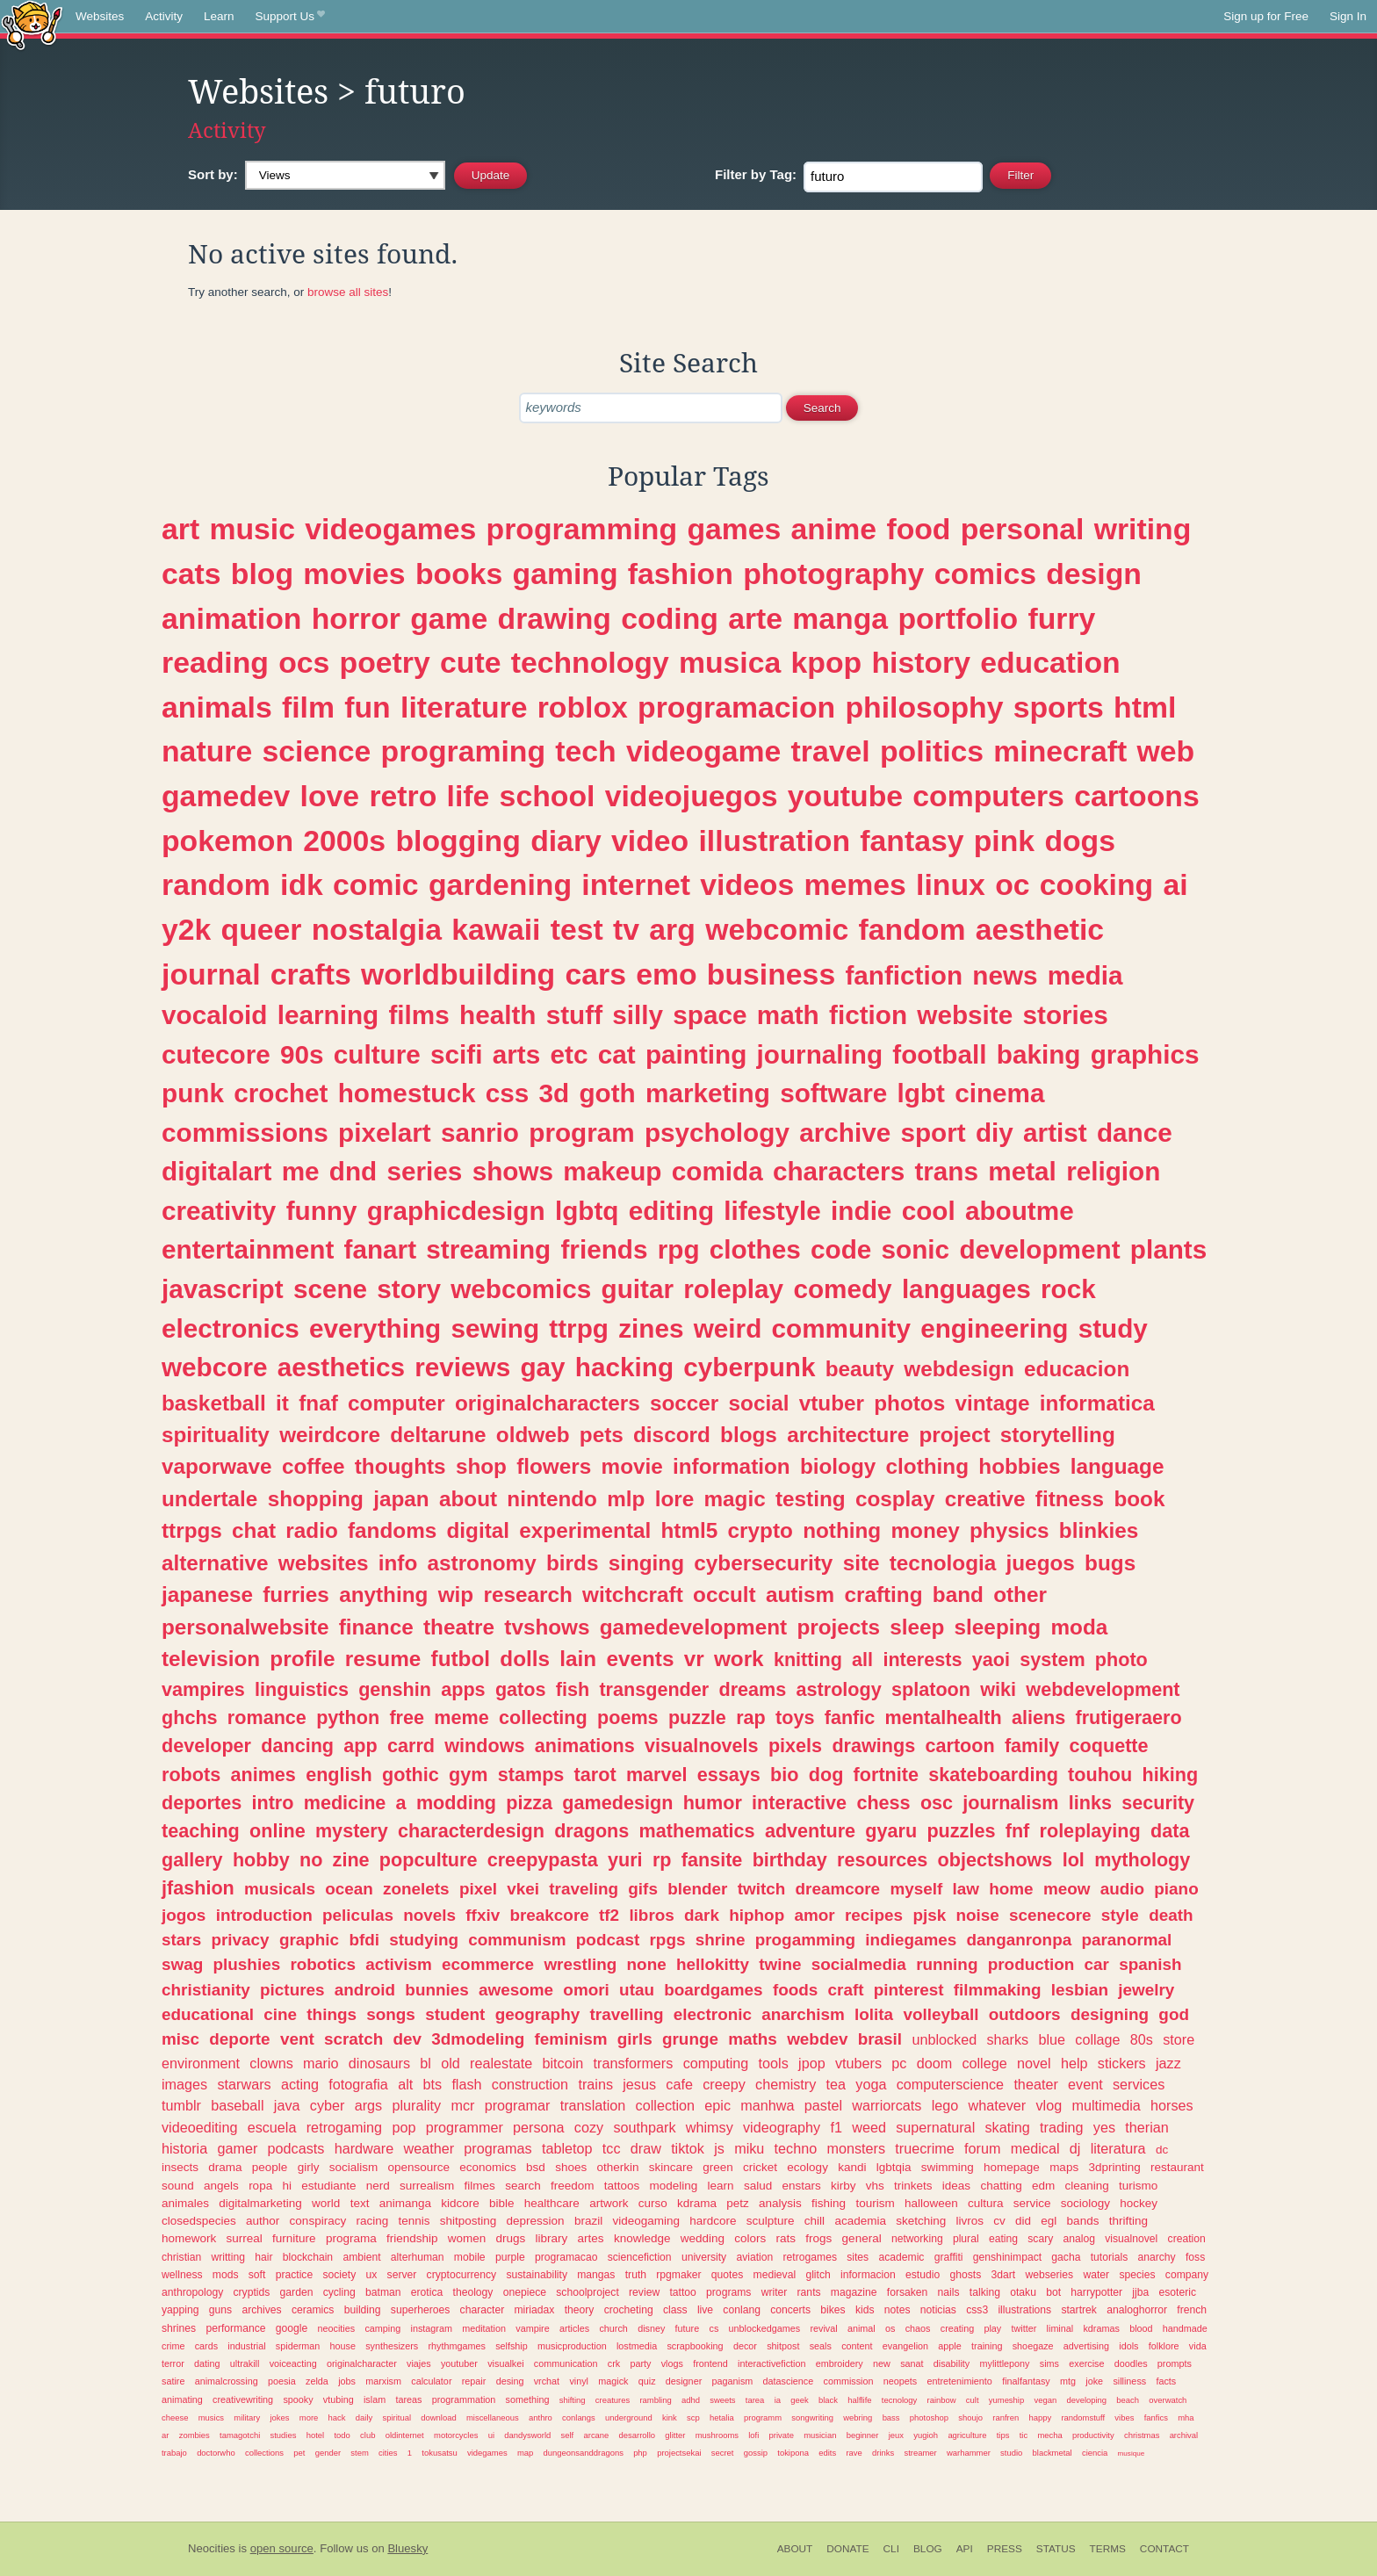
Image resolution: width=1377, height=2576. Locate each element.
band (958, 1594)
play (992, 2328)
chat (254, 1530)
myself (916, 1889)
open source (282, 2548)
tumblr (181, 2105)
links (1090, 1803)
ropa (260, 2185)
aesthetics (341, 1367)
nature (207, 751)
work (739, 1658)
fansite (712, 1860)
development (1039, 1249)
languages (966, 1288)
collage (1097, 2039)
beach (1127, 2400)
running (946, 1964)
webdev (817, 2039)
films (418, 1014)
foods (795, 1990)
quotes (727, 2275)
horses (1171, 2105)
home (1011, 1889)
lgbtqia (894, 2167)
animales (185, 2203)
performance (235, 2328)
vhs (875, 2185)
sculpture (770, 2220)
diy (994, 1132)
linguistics (302, 1689)
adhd (690, 2400)
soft (257, 2275)
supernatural (935, 2127)
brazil (588, 2220)
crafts (310, 974)
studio (1011, 2452)
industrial (246, 2346)
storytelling (1057, 1435)
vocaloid (214, 1014)
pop (403, 2127)
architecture (848, 1435)
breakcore (548, 1915)
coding (669, 618)
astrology (839, 1689)
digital (478, 1530)
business (771, 974)
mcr (462, 2105)
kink (669, 2417)
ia (778, 2400)
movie (632, 1466)
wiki (998, 1689)
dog (826, 1775)
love (330, 795)
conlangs (578, 2417)
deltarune (438, 1435)
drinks (883, 2452)
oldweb (533, 1435)
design (1094, 573)
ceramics (313, 2310)
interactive (799, 1803)
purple (510, 2257)
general (862, 2238)
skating (1007, 2127)
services (1138, 2084)
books (458, 573)
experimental (585, 1530)
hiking (1171, 1775)
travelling (626, 2014)
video (649, 840)
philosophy (924, 707)
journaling (820, 1054)
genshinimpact (1007, 2257)
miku (749, 2148)
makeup (612, 1171)
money (924, 1530)
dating (207, 2363)
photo (1121, 1659)
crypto (760, 1530)
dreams (752, 1689)
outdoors (1025, 2014)
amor (814, 1915)
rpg (679, 1249)
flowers (553, 1466)
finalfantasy (1026, 2381)
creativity (219, 1210)
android (365, 1990)
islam (375, 2399)
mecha (1049, 2435)
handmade (1185, 2328)
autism (800, 1594)
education (1050, 662)
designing (1110, 2014)
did (1023, 2220)
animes (262, 1775)
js (719, 2148)
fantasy (911, 840)
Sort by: (213, 174)
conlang (742, 2310)
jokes (280, 2417)
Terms (1108, 2549)
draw (646, 2148)
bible (502, 2203)
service (1032, 2203)
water (1096, 2275)
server (402, 2275)
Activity (164, 16)
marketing (707, 1093)
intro (272, 1803)
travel (830, 751)
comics (985, 573)
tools (774, 2063)
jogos (183, 1915)
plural (966, 2239)
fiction (868, 1014)
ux (371, 2275)
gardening (500, 884)
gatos (520, 1689)
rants (809, 2292)
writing (1143, 528)
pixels (795, 1746)
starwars (243, 2084)
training (986, 2346)
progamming (805, 1939)
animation (231, 618)
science (316, 751)
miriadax (534, 2310)
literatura (1118, 2148)
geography (537, 2014)
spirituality (216, 1435)
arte (755, 618)
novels (429, 1915)
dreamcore (838, 1889)
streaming (488, 1249)
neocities (337, 2328)
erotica (427, 2292)
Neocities (211, 2548)
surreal (245, 2238)
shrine (721, 1939)
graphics (1145, 1054)
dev (407, 2039)
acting (300, 2084)
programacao (566, 2257)
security (1157, 1803)
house (343, 2346)
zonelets (416, 1889)
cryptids (251, 2292)
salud (758, 2185)
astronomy (482, 1563)
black (828, 2400)
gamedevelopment (693, 1627)
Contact (1164, 2549)
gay (542, 1367)
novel (1034, 2063)
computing (716, 2063)
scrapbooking (695, 2346)
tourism (874, 2203)
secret (722, 2452)
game (448, 618)
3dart (1003, 2275)
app (360, 1746)
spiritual (396, 2417)
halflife (859, 2400)
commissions (245, 1132)
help (1074, 2063)
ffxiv (482, 1915)
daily (364, 2417)
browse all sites (347, 292)
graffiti (948, 2257)
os (890, 2328)
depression (536, 2220)
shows (512, 1171)
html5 (689, 1530)
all (862, 1659)
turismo (1138, 2185)
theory (580, 2310)
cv (999, 2220)
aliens (1038, 1717)
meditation (484, 2328)
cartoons (1137, 795)
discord (671, 1435)
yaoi (991, 1659)
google (291, 2328)
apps (463, 1689)
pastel (823, 2105)
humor (712, 1803)
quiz (647, 2381)
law (966, 1889)
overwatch (1167, 2400)
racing (372, 2220)
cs (713, 2328)
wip (456, 1594)
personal (1023, 528)
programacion (736, 707)
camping (382, 2328)
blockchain (308, 2257)
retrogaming (344, 2127)
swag (182, 1964)
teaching (201, 1831)
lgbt (921, 1093)
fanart (380, 1249)
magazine (854, 2292)
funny (321, 1210)
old (450, 2063)
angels (221, 2185)
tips (1003, 2435)
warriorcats (886, 2105)
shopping (316, 1499)
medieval (775, 2275)
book (1139, 1499)
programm (763, 2417)
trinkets (913, 2185)
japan (401, 1499)
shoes (571, 2167)
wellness (182, 2275)
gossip (756, 2452)
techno (796, 2148)
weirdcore (329, 1435)
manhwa (767, 2105)
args (369, 2105)
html (1145, 707)
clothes (755, 1249)
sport (932, 1132)
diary (566, 840)
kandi (852, 2167)
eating (1003, 2239)
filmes (480, 2185)
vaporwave (217, 1466)
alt (405, 2084)
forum (982, 2148)
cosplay (895, 1499)
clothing (927, 1466)
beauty (859, 1369)
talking (985, 2292)
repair (474, 2381)
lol (1074, 1860)
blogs (748, 1435)
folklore (1164, 2346)
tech (585, 751)
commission (848, 2381)
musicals (279, 1889)
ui (491, 2435)
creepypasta (542, 1860)
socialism (353, 2167)
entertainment (248, 1249)
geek (799, 2400)
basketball (214, 1403)
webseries (1049, 2275)
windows (484, 1746)
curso (652, 2203)
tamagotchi (240, 2435)
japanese (207, 1594)
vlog (1049, 2105)
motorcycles (456, 2435)
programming (582, 528)
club (367, 2435)
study (1113, 1328)
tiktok (687, 2148)
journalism (1010, 1803)
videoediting (199, 2127)
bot (1053, 2292)
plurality (416, 2105)
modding (456, 1803)
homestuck (407, 1093)
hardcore (712, 2220)
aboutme (1019, 1210)
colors (750, 2238)
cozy (588, 2127)
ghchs (190, 1717)
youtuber (459, 2363)
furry (1062, 618)
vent (297, 2039)
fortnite (886, 1775)
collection (666, 2105)
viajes (419, 2363)
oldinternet (405, 2435)
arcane (596, 2435)
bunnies (436, 1990)
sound (178, 2185)
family (1032, 1746)
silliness (1129, 2381)
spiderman (298, 2346)
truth (635, 2275)
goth (607, 1093)
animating (182, 2399)
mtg (1068, 2381)
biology (838, 1466)
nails (949, 2292)
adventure (810, 1831)
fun (367, 707)
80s (1141, 2039)
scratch (353, 2039)
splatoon (930, 1689)
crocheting (628, 2310)
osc (936, 1803)
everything (375, 1328)
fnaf (318, 1403)
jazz (1168, 2063)
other (1020, 1594)
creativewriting (243, 2399)
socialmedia (858, 1964)
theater (1035, 2084)
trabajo (174, 2452)
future (687, 2328)
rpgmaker (678, 2275)
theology (473, 2292)
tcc (611, 2148)
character (482, 2310)
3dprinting (1114, 2167)
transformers (634, 2063)
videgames (487, 2452)
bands (1083, 2220)
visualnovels (702, 1746)
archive (844, 1132)
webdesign (959, 1369)
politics (932, 751)
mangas (596, 2275)
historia (184, 2148)
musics (211, 2417)
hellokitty (712, 1964)
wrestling (580, 1964)
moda (1078, 1627)
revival (823, 2328)
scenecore (1050, 1915)
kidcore (460, 2203)
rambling (655, 2400)
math (788, 1014)
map (525, 2452)
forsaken (907, 2292)
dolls (525, 1658)
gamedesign (617, 1803)
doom (935, 2063)
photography (833, 573)
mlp (626, 1499)
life (468, 795)
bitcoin (562, 2063)
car (1097, 1964)
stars (181, 1939)
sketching (921, 2220)
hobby (261, 1860)
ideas (956, 2185)
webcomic (776, 929)
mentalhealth (943, 1717)
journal (211, 974)
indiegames (910, 1939)
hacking (624, 1367)
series (425, 1171)
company (1186, 2275)
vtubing (338, 2399)
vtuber (831, 1403)
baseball (237, 2105)
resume (383, 1658)
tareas (408, 2399)
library (552, 2238)
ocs (303, 662)
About (795, 2549)
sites (858, 2257)
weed (869, 2127)
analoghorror (1137, 2310)
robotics (323, 1964)
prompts (1174, 2363)
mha (1185, 2417)
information (731, 1466)
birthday (790, 1860)
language (1117, 1466)
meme (461, 1717)
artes (591, 2238)
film (308, 707)
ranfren (1005, 2417)
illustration (774, 840)
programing (463, 751)
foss (1195, 2257)
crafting (883, 1594)
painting (695, 1054)
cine (280, 2014)
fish (572, 1689)
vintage (992, 1403)
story (409, 1288)
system (1052, 1659)
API (964, 2549)
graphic (309, 1939)
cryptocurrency (462, 2275)
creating (957, 2328)
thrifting (1128, 2220)
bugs (1110, 1563)
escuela (272, 2127)
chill (814, 2220)
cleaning (1086, 2185)
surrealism (427, 2185)
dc (1162, 2149)
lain (577, 1658)
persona (539, 2127)
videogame (703, 751)
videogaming (646, 2220)
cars (595, 974)
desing (510, 2381)
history (920, 662)
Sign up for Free (1266, 16)
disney (651, 2328)
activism (398, 1964)
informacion (868, 2275)
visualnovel (1131, 2239)
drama (225, 2167)
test (577, 929)
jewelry (1146, 1990)
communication (566, 2363)
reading (215, 662)
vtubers (858, 2063)
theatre (458, 1627)
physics (1009, 1530)
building (362, 2310)
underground (628, 2417)
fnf (1018, 1831)
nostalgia (377, 929)
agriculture (967, 2435)
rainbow (941, 2400)
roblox (582, 707)
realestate (501, 2063)
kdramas (1101, 2328)
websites (323, 1563)
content (856, 2346)
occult (724, 1594)
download (438, 2417)
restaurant (1177, 2167)
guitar (638, 1288)
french (1192, 2310)
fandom (912, 929)
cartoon (959, 1746)
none (647, 1964)
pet (299, 2452)
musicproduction (572, 2346)
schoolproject (587, 2292)
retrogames (810, 2257)
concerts (790, 2310)
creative (985, 1499)
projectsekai (679, 2452)
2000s (344, 840)
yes (1104, 2127)
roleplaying (1090, 1831)
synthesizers (391, 2346)
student (455, 2014)
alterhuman (417, 2257)
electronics (230, 1328)
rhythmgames (456, 2346)
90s (302, 1054)
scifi (456, 1054)
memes (855, 884)
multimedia (1105, 2105)
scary (1040, 2239)
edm (1043, 2185)
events (640, 1658)
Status (1056, 2549)
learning (328, 1014)
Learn (219, 16)
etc (569, 1054)
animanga (405, 2203)
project (954, 1435)
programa (351, 2238)
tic (1023, 2435)
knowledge (642, 2238)
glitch (817, 2275)
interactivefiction (771, 2363)
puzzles (960, 1831)
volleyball (940, 2014)
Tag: (756, 174)
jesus (639, 2084)
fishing (828, 2203)
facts (1166, 2381)
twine (780, 1964)
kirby (843, 2185)
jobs (347, 2381)
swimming (947, 2167)
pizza (529, 1803)
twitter (1024, 2328)
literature (463, 707)
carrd (411, 1746)
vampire (532, 2328)
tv (626, 929)
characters (839, 1171)
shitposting (468, 2220)
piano (1176, 1889)
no (310, 1860)
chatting (1000, 2185)
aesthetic (1040, 929)
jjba (1140, 2292)
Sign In (1348, 16)
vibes (1124, 2417)
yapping (180, 2310)
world (326, 2203)
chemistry (785, 2084)
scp (693, 2417)
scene (330, 1288)
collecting (543, 1717)
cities (388, 2452)
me (301, 1171)
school (547, 795)
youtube (845, 795)
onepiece (524, 2292)
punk (193, 1093)
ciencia (1094, 2452)
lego (945, 2105)
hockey (1138, 2203)
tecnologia (943, 1563)
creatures (612, 2400)
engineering (994, 1328)
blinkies (1098, 1530)
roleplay (733, 1288)
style (1120, 1915)
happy (1039, 2417)
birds (572, 1563)
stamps (531, 1775)
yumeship (1006, 2400)
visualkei (505, 2363)
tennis (413, 2220)
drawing (554, 618)
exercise (1086, 2363)
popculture (428, 1860)
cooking (1096, 884)
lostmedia (636, 2346)
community (841, 1328)
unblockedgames (765, 2328)
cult (972, 2400)
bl (425, 2063)
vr (694, 1658)
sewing (495, 1328)
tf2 (609, 1915)
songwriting (812, 2417)
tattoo (682, 2292)
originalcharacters (547, 1403)
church (613, 2328)
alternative (215, 1563)
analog (1079, 2239)
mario (320, 2063)
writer (774, 2292)
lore (675, 1499)
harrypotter (1096, 2292)
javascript (223, 1288)
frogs (818, 2238)
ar (165, 2435)
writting (227, 2257)
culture (377, 1054)
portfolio (958, 618)
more (309, 2417)
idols (1128, 2346)
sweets (722, 2400)
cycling (339, 2292)
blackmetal (1052, 2452)
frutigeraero (1129, 1717)
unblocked (944, 2039)
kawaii (495, 929)
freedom (573, 2185)
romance (266, 1717)
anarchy (1157, 2257)
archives (261, 2310)
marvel (657, 1775)
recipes (874, 1915)
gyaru (891, 1831)
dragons (591, 1831)
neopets (900, 2381)
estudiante (328, 2185)
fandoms (392, 1530)
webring (857, 2417)
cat (617, 1054)
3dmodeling (477, 2039)
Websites (100, 16)
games (734, 528)
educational (208, 2014)
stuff (574, 1014)
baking (1039, 1054)
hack (337, 2417)
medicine (345, 1803)
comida (717, 1171)
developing (1086, 2400)
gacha (1065, 2257)
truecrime (924, 2148)
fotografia (358, 2084)
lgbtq (587, 1210)
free (406, 1717)
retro (402, 795)
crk (614, 2363)
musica (730, 662)
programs (728, 2292)
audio (1122, 1889)
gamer (237, 2148)
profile (302, 1658)
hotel (315, 2435)
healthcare (552, 2203)
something (528, 2399)
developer (206, 1746)
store (1178, 2039)
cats (191, 573)
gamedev (226, 795)
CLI (891, 2549)
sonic (916, 1249)
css (508, 1093)
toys (794, 1717)
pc (898, 2063)
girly (309, 2167)
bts (433, 2084)
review (644, 2292)
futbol (460, 1658)
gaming (565, 573)
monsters (855, 2148)
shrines (179, 2328)
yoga (870, 2084)
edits (827, 2452)
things (331, 2014)
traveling (583, 1889)
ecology (807, 2167)
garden (297, 2292)
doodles (1131, 2363)
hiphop (756, 1915)
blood (1140, 2328)
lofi (753, 2435)
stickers (1122, 2063)
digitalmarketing (260, 2203)
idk (301, 884)
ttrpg (579, 1328)
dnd (353, 1171)
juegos (1040, 1563)
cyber (327, 2105)
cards (206, 2346)
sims (1049, 2363)
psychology (717, 1132)
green (718, 2167)
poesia (282, 2381)
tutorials (1109, 2257)
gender (328, 2452)
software (833, 1093)
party (640, 2363)
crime (173, 2346)
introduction (264, 1915)
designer (684, 2381)
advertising (1086, 2346)
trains (595, 2084)
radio (311, 1530)
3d (554, 1093)
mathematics (697, 1831)
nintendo (552, 1499)
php (640, 2452)
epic (717, 2105)
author (262, 2220)
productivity (1093, 2435)
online (277, 1831)
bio (784, 1775)
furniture (294, 2238)
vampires (203, 1689)
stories (1065, 1014)
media (1085, 975)
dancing (297, 1746)
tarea (755, 2400)
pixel (478, 1889)
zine (351, 1860)
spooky (298, 2399)
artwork (608, 2203)
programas (497, 2148)
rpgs (668, 1939)
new (881, 2363)
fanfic (850, 1717)
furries (296, 1594)
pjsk (929, 1915)
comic (376, 884)
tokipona (793, 2452)
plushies (247, 1964)
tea (836, 2084)
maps (1063, 2167)
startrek (1078, 2310)
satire (173, 2381)
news (1004, 975)
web (1166, 751)
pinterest (909, 1990)
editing (671, 1210)
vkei (523, 1889)
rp (662, 1860)
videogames (390, 528)
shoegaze (1033, 2346)
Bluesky (407, 2548)
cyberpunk (749, 1367)
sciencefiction (640, 2257)
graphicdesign (456, 1210)
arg (672, 929)
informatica (1097, 1403)
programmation (464, 2399)
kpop (826, 662)
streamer (921, 2452)
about (468, 1499)
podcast (607, 1939)
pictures (292, 1990)
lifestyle (772, 1210)
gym (468, 1775)
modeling (674, 2185)
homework (189, 2238)
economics (487, 2167)
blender (697, 1889)
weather (428, 2148)
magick (613, 2381)
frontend (710, 2363)
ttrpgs (192, 1530)
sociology (1085, 2203)
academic (901, 2257)
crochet (281, 1093)
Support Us (290, 17)
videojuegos (691, 795)
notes (897, 2310)
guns (220, 2310)
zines (650, 1328)
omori (586, 1990)
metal (1022, 1171)
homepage (1012, 2167)
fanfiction (903, 975)
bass (891, 2417)
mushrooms (717, 2435)
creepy (724, 2084)
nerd (378, 2185)
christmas (1141, 2435)
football (939, 1054)
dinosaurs (379, 2063)
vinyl (578, 2381)
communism (517, 1939)
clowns (270, 2063)
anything (383, 1594)
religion (1113, 1171)
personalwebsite (245, 1627)
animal (861, 2328)
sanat (911, 2363)
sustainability (536, 2275)
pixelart (384, 1132)
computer (396, 1403)
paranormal (1126, 1939)
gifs (643, 1889)
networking (917, 2239)
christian (181, 2257)
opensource (418, 2167)
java (287, 2105)
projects (838, 1627)
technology (590, 662)
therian (1147, 2127)
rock (1068, 1288)
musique (1131, 2453)
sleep (917, 1627)
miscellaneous (492, 2417)
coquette (1109, 1746)
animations (585, 1746)
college (984, 2063)
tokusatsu (439, 2452)
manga (840, 618)
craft (846, 1990)
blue (1051, 2039)
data (1169, 1831)
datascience (788, 2381)
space (709, 1014)
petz (737, 2203)
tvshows (546, 1627)
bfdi (364, 1939)
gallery (192, 1860)
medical (1035, 2148)
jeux (896, 2435)
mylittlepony (1004, 2363)
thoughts (400, 1466)
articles (574, 2328)
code (841, 1249)
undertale (209, 1499)
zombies (194, 2435)
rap (751, 1717)
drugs (511, 2238)
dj (1075, 2148)
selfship (511, 2346)
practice (295, 2275)
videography (781, 2127)
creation (1187, 2239)
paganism (732, 2381)
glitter (675, 2435)
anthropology (192, 2292)
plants (1168, 1249)
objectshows (995, 1860)
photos (909, 1403)
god (1173, 2014)
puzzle (697, 1717)
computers (988, 795)
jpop (811, 2063)
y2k (186, 929)
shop (481, 1466)
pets (602, 1435)
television (211, 1658)
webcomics (521, 1288)
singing (646, 1563)
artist (1055, 1132)
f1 (836, 2127)
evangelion (905, 2346)
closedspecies (199, 2220)
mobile (470, 2257)
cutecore (216, 1054)
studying (423, 1939)
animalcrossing (226, 2381)
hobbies (1019, 1466)
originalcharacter (362, 2363)
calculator (431, 2381)
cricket (760, 2167)
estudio (922, 2275)
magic (734, 1499)
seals (821, 2346)
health (497, 1014)
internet (635, 884)
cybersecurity (763, 1563)
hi (287, 2185)
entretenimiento (958, 2381)
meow (1067, 1889)
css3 (977, 2310)
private (781, 2435)
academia (860, 2220)
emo (666, 974)
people (270, 2167)
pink (1004, 840)
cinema (999, 1093)
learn (721, 2185)
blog (262, 573)
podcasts (296, 2148)
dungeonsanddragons (584, 2452)
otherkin (617, 2167)
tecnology (899, 2400)
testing (810, 1499)
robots (191, 1775)
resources (882, 1860)
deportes (202, 1803)
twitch (762, 1889)
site (861, 1563)
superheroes (421, 2310)
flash (466, 2084)
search (523, 2185)
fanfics (1156, 2417)
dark (701, 1915)
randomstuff (1083, 2417)
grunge (690, 2039)
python (347, 1717)
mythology (1142, 1860)
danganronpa (1019, 1939)
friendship (412, 2238)
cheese (175, 2417)
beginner (863, 2435)
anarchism (803, 2014)
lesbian (1079, 1990)
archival (1184, 2435)
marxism (383, 2381)
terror (173, 2363)
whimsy (709, 2127)
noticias (938, 2310)
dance (1134, 1132)
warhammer (969, 2452)
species (1137, 2275)
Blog (927, 2549)
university (703, 2257)
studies (283, 2435)
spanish (1150, 1964)
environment (201, 2063)
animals (217, 707)
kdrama (697, 2203)
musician (820, 2435)
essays (729, 1775)
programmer (464, 2127)
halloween (931, 2203)
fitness (1069, 1499)
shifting (572, 2400)
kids (865, 2310)
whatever (998, 2105)
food (918, 528)
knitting (808, 1659)
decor (745, 2346)
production (1031, 1964)
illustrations (1024, 2310)
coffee (313, 1466)
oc (1012, 884)
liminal (1060, 2328)
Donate (847, 2549)
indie (861, 1210)
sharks (1007, 2039)
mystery (351, 1831)
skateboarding (993, 1775)
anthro (540, 2417)
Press (1004, 2549)
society (339, 2275)
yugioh (925, 2435)
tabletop (567, 2148)
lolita (873, 2014)
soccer (684, 1403)
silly (637, 1014)
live (705, 2310)
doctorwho (216, 2452)
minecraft (1060, 751)
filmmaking (998, 1990)
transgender (654, 1689)
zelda (317, 2381)
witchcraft (632, 1594)
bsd (535, 2167)
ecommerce (488, 1964)
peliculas (357, 1915)
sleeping (998, 1627)
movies (354, 573)
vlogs (672, 2363)
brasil (880, 2039)
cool (928, 1210)
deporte (239, 2039)
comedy (842, 1288)
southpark (644, 2127)
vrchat (546, 2381)
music (252, 528)
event (1085, 2084)
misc (180, 2039)
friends (603, 1249)
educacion (1076, 1369)
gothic (410, 1775)
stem (359, 2452)
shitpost (783, 2346)
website (965, 1014)
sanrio (480, 1132)
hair (263, 2257)
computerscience (950, 2084)
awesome (516, 1990)
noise (977, 1915)
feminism (571, 2039)
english (339, 1775)
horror (356, 618)
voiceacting (293, 2363)
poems (628, 1717)
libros (651, 1915)
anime (834, 528)
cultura (986, 2203)
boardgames (713, 1990)
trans (946, 1171)
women (467, 2238)
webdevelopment (1102, 1689)
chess (883, 1803)
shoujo (970, 2417)
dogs (1079, 840)
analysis (780, 2203)
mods (226, 2275)
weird (728, 1328)
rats (786, 2238)
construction (530, 2084)
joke (1094, 2381)
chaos (918, 2328)
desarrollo (637, 2435)
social (759, 1403)
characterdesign (471, 1831)
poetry (385, 662)
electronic (713, 2014)
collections (264, 2452)
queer (261, 929)
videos (747, 884)
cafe (679, 2084)
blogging (457, 840)
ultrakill (245, 2363)
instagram (431, 2328)
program (581, 1132)
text (360, 2203)
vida (1198, 2346)
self (567, 2435)
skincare (671, 2167)
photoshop (929, 2417)
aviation (754, 2257)
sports (1058, 707)
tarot (595, 1775)
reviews (462, 1367)
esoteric (1178, 2292)
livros (970, 2220)
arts (516, 1054)
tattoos (622, 2185)
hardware (364, 2148)
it (282, 1403)
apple (949, 2346)
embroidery (839, 2363)
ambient (361, 2257)
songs (390, 2014)
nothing (842, 1530)
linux (950, 884)
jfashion (198, 1888)
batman (383, 2292)
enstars (801, 2185)
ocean (349, 1889)
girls (634, 2039)
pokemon (227, 840)
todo (342, 2435)
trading (1062, 2127)
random (216, 884)
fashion (680, 573)
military (247, 2417)
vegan (1045, 2400)
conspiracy (318, 2220)
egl (1048, 2220)
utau (636, 1990)
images (184, 2084)
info (398, 1563)
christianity (206, 1990)
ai (1175, 884)
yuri (625, 1860)
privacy (240, 1939)
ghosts (965, 2275)
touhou (1100, 1775)
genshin (394, 1689)
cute (470, 662)
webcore (214, 1367)
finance (376, 1627)
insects (180, 2167)
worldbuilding (458, 974)
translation (593, 2105)
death (1171, 1915)
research (527, 1594)
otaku (1023, 2292)
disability (952, 2363)
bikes (832, 2310)
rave (854, 2452)
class (675, 2310)
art (180, 528)
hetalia (722, 2417)
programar (518, 2105)
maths (752, 2039)
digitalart (216, 1171)
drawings (873, 1746)
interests (922, 1659)
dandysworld (527, 2435)
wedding (703, 2238)
